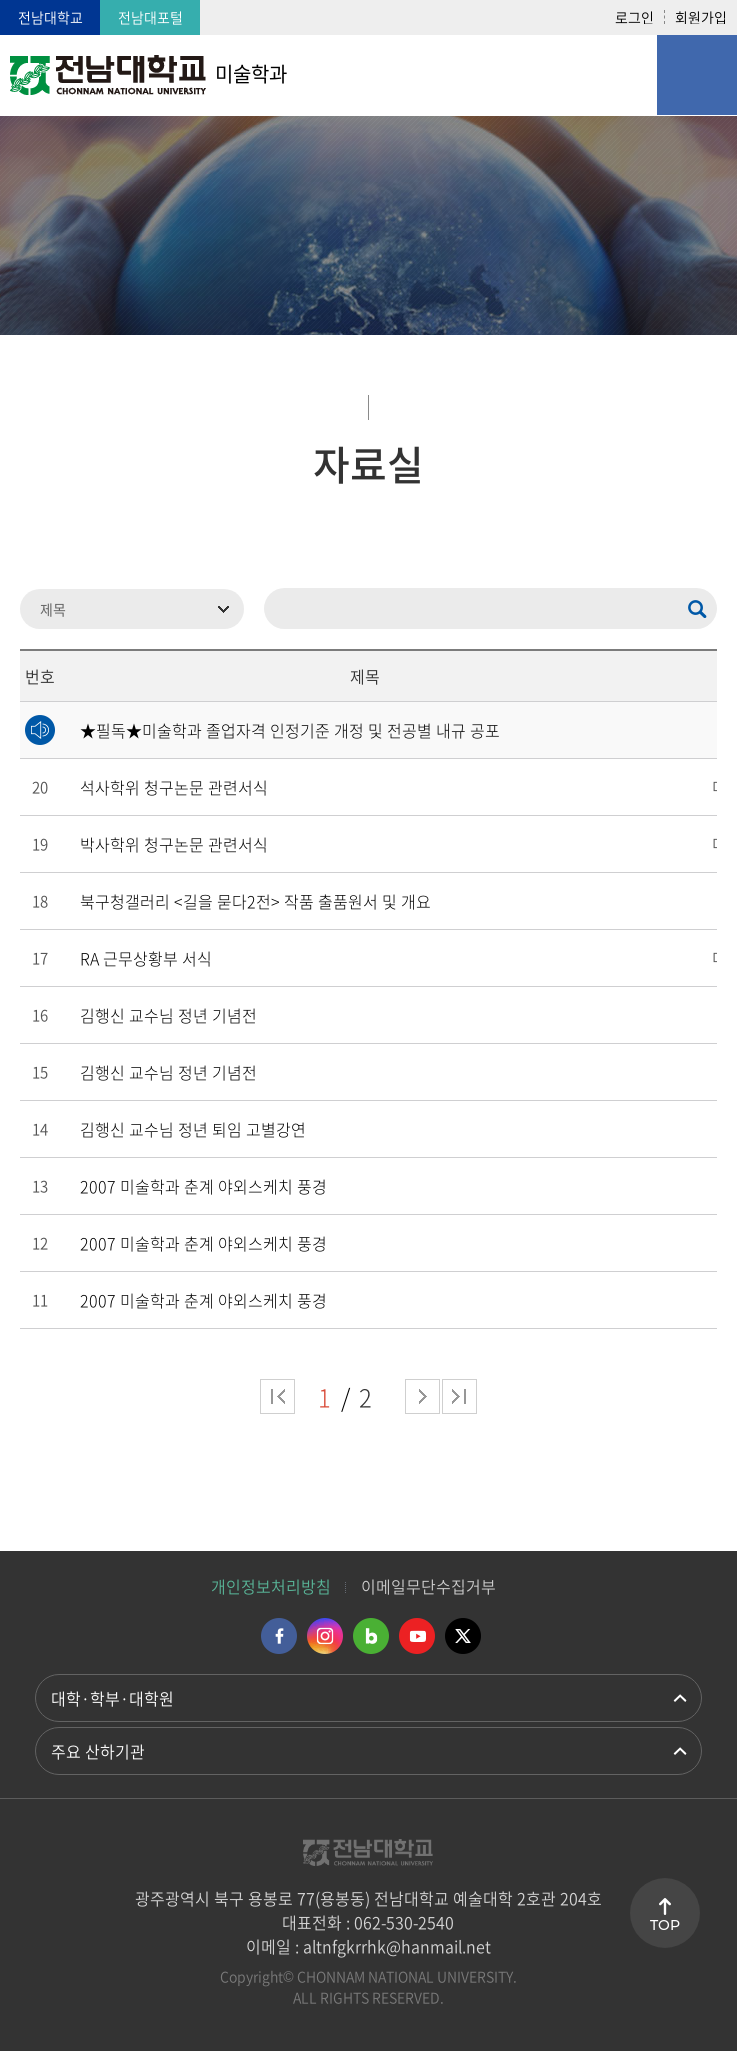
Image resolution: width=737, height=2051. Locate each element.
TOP (665, 1925)
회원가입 (701, 17)
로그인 (634, 17)
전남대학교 (50, 17)
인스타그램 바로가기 (325, 1636)
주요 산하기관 (98, 1751)
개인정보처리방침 (271, 1586)
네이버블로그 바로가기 (371, 1636)
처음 (277, 1396)
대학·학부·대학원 (112, 1698)
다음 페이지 (422, 1396)
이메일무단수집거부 (428, 1586)
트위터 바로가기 (463, 1636)
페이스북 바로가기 (279, 1636)
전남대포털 (150, 17)
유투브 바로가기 (417, 1636)
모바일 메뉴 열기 (697, 75)
